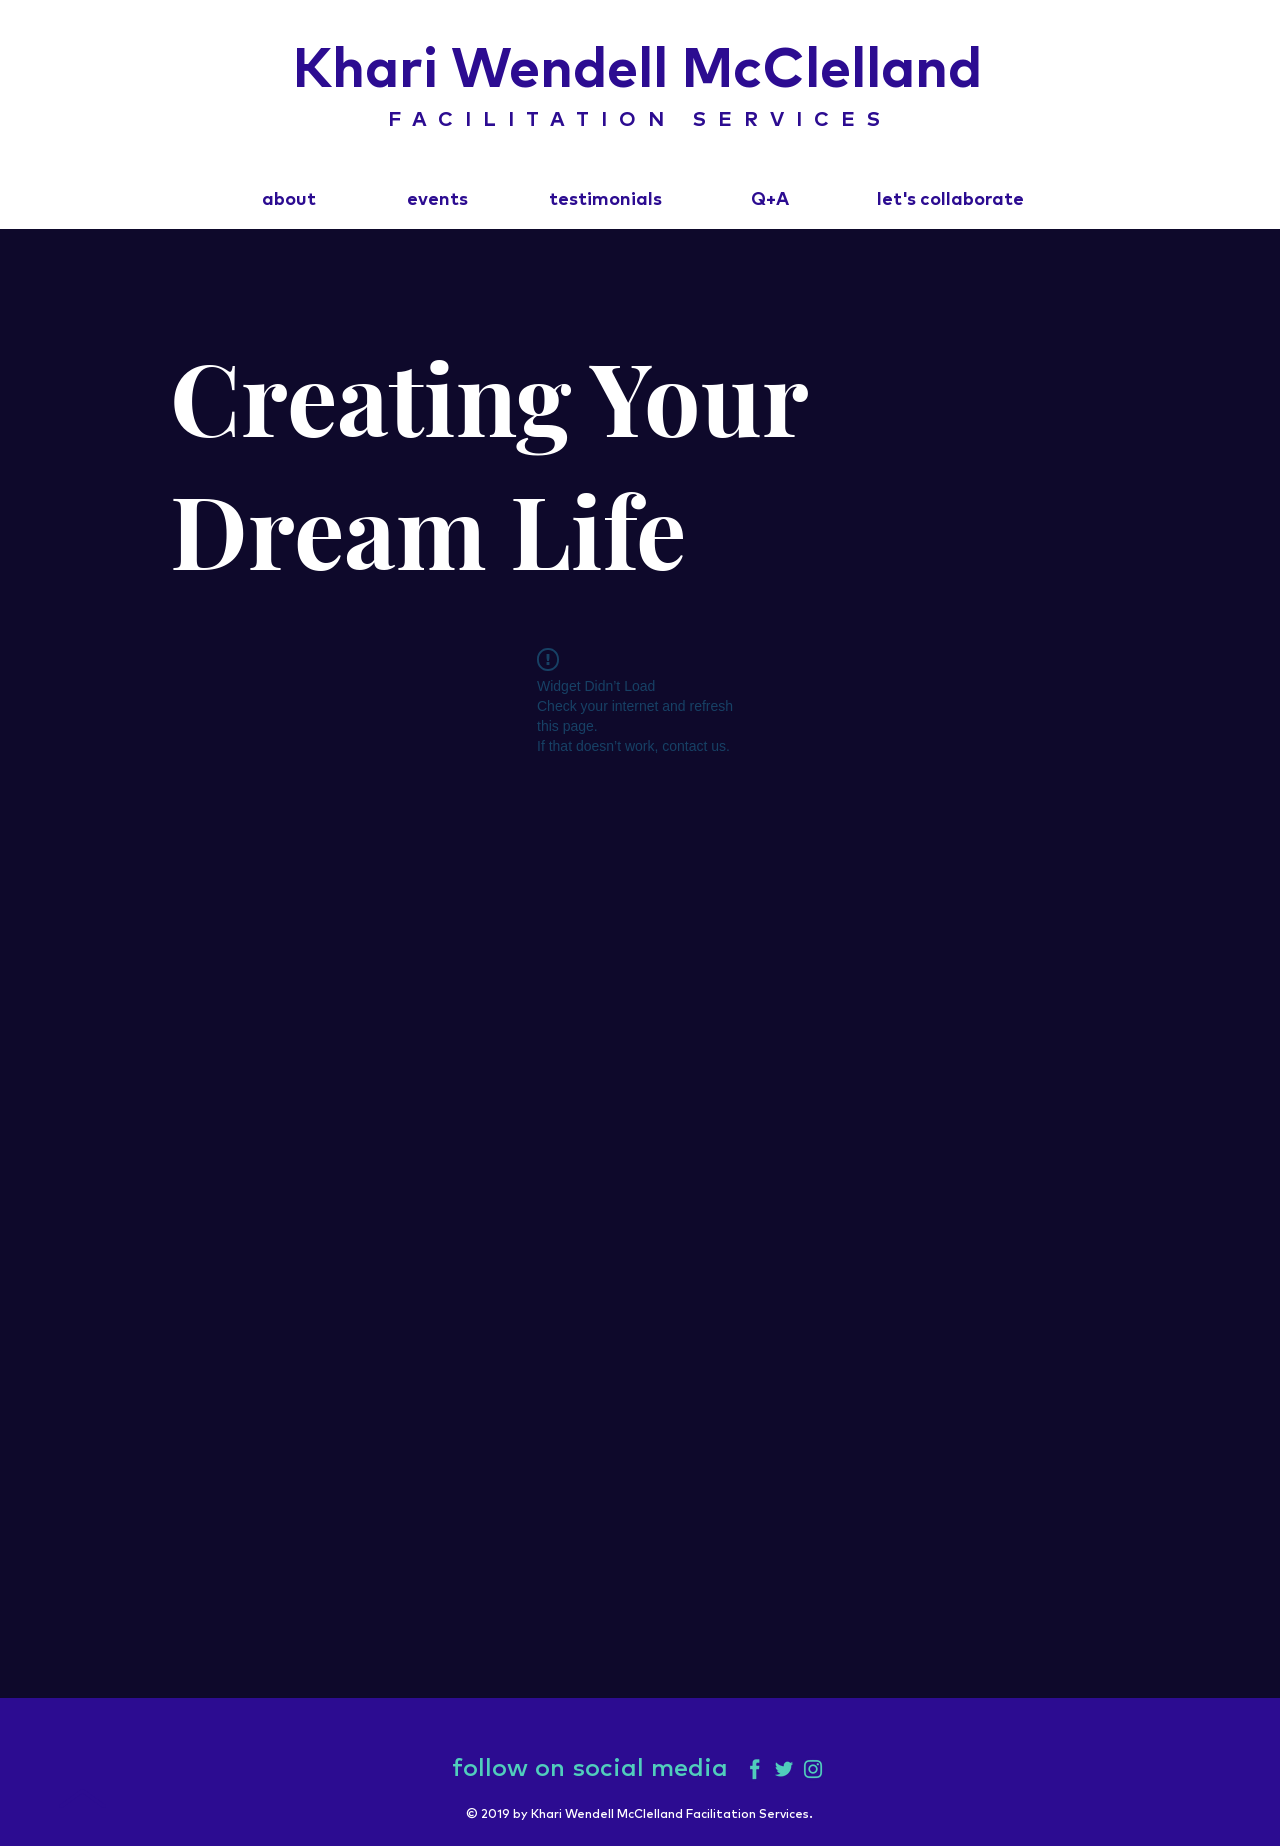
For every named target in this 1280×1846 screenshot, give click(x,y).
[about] (288, 201)
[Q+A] (769, 201)
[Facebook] (755, 1769)
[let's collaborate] (950, 201)
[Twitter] (784, 1769)
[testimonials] (605, 201)
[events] (437, 201)
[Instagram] (813, 1769)
